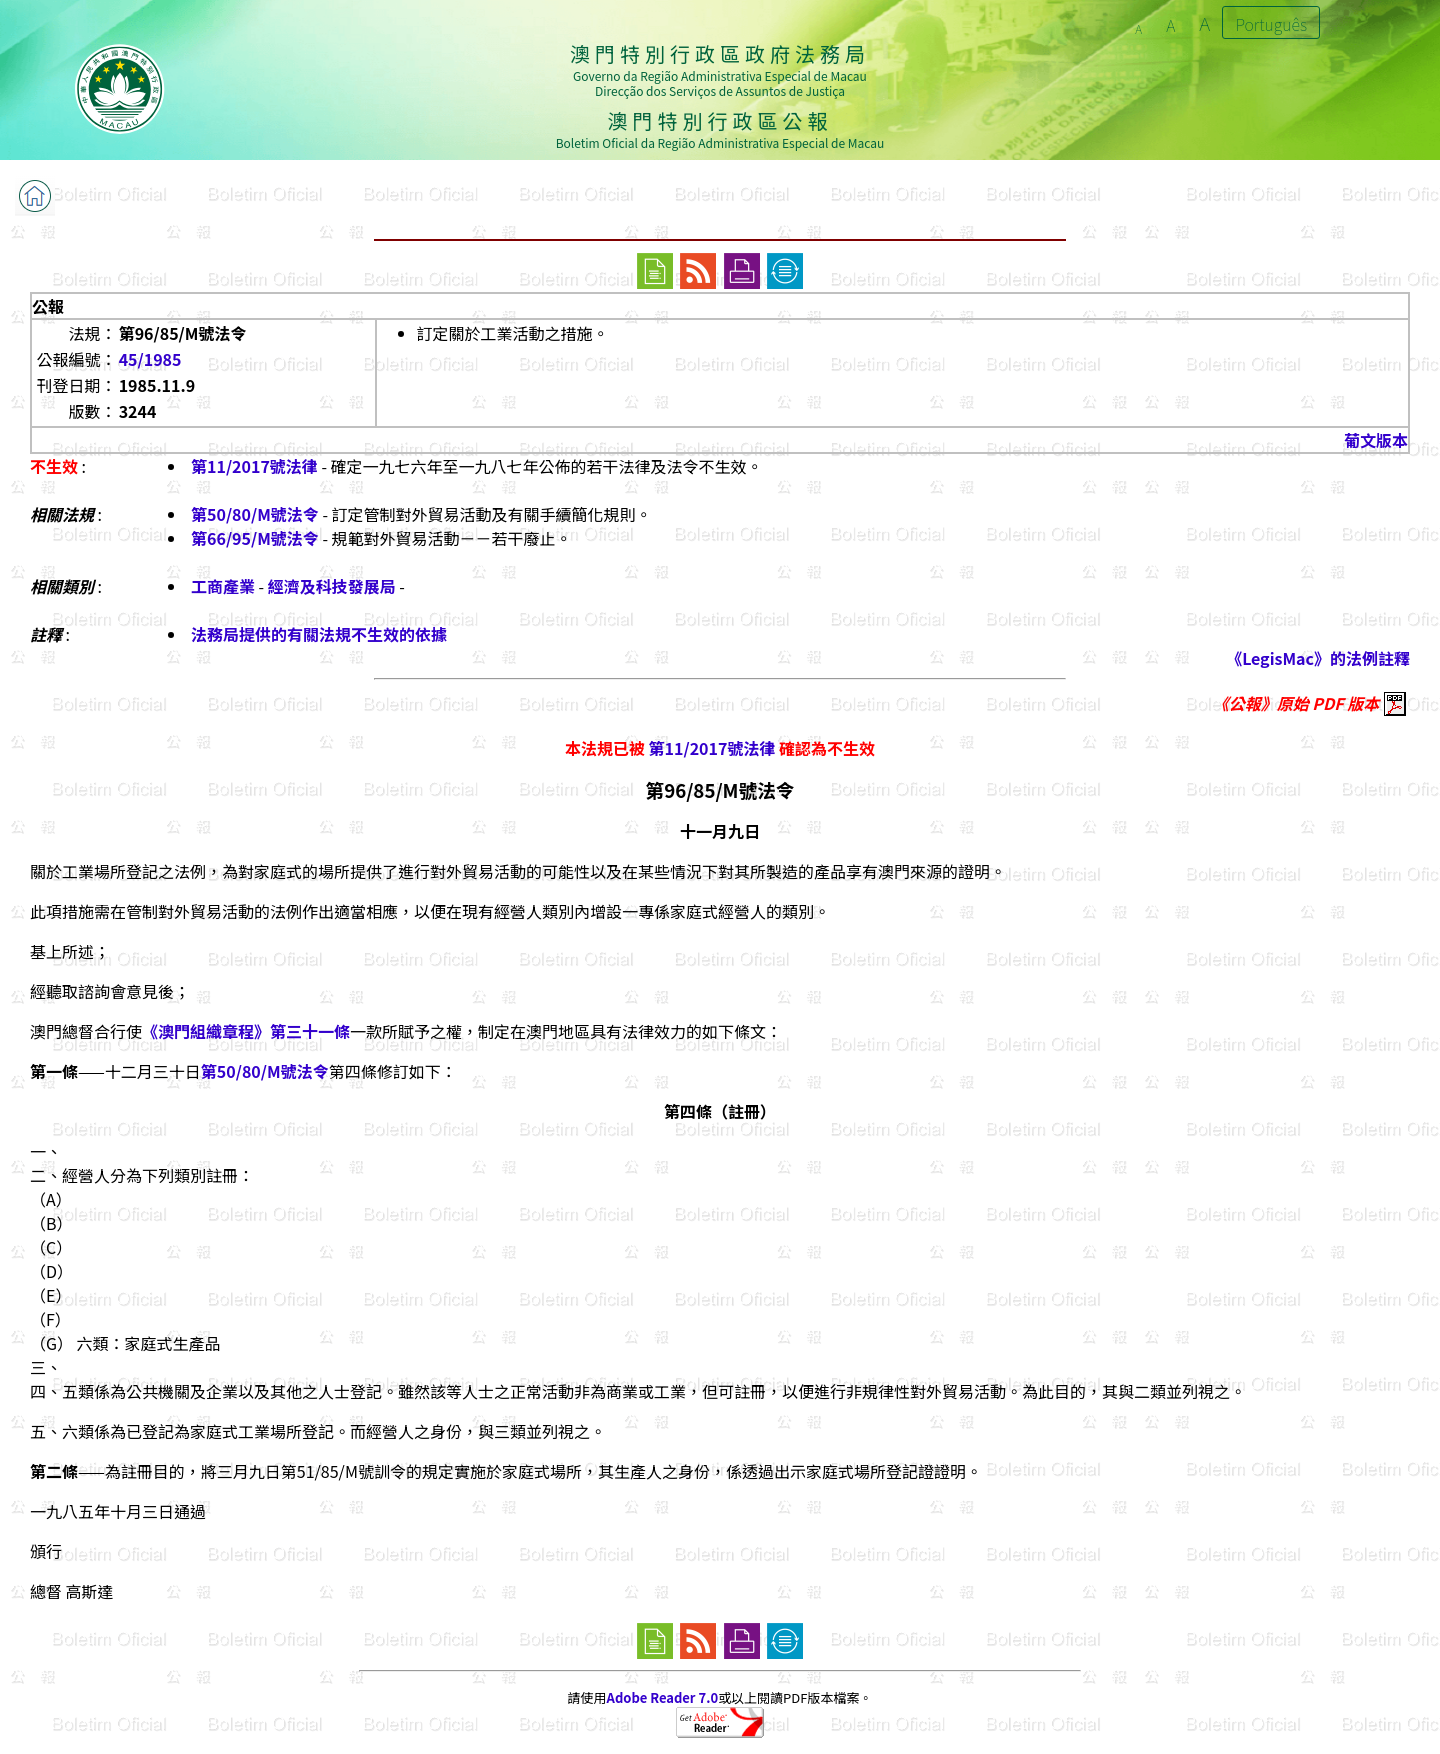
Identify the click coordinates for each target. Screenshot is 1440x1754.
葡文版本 (1376, 440)
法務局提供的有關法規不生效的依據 (319, 634)
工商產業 (223, 586)
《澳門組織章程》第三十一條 (246, 1031)
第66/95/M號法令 (255, 538)
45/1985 (150, 359)
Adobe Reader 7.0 (662, 1697)
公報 (48, 306)
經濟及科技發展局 (332, 586)
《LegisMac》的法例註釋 (1318, 658)
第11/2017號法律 (254, 466)
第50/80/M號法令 (255, 514)
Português (1271, 24)
